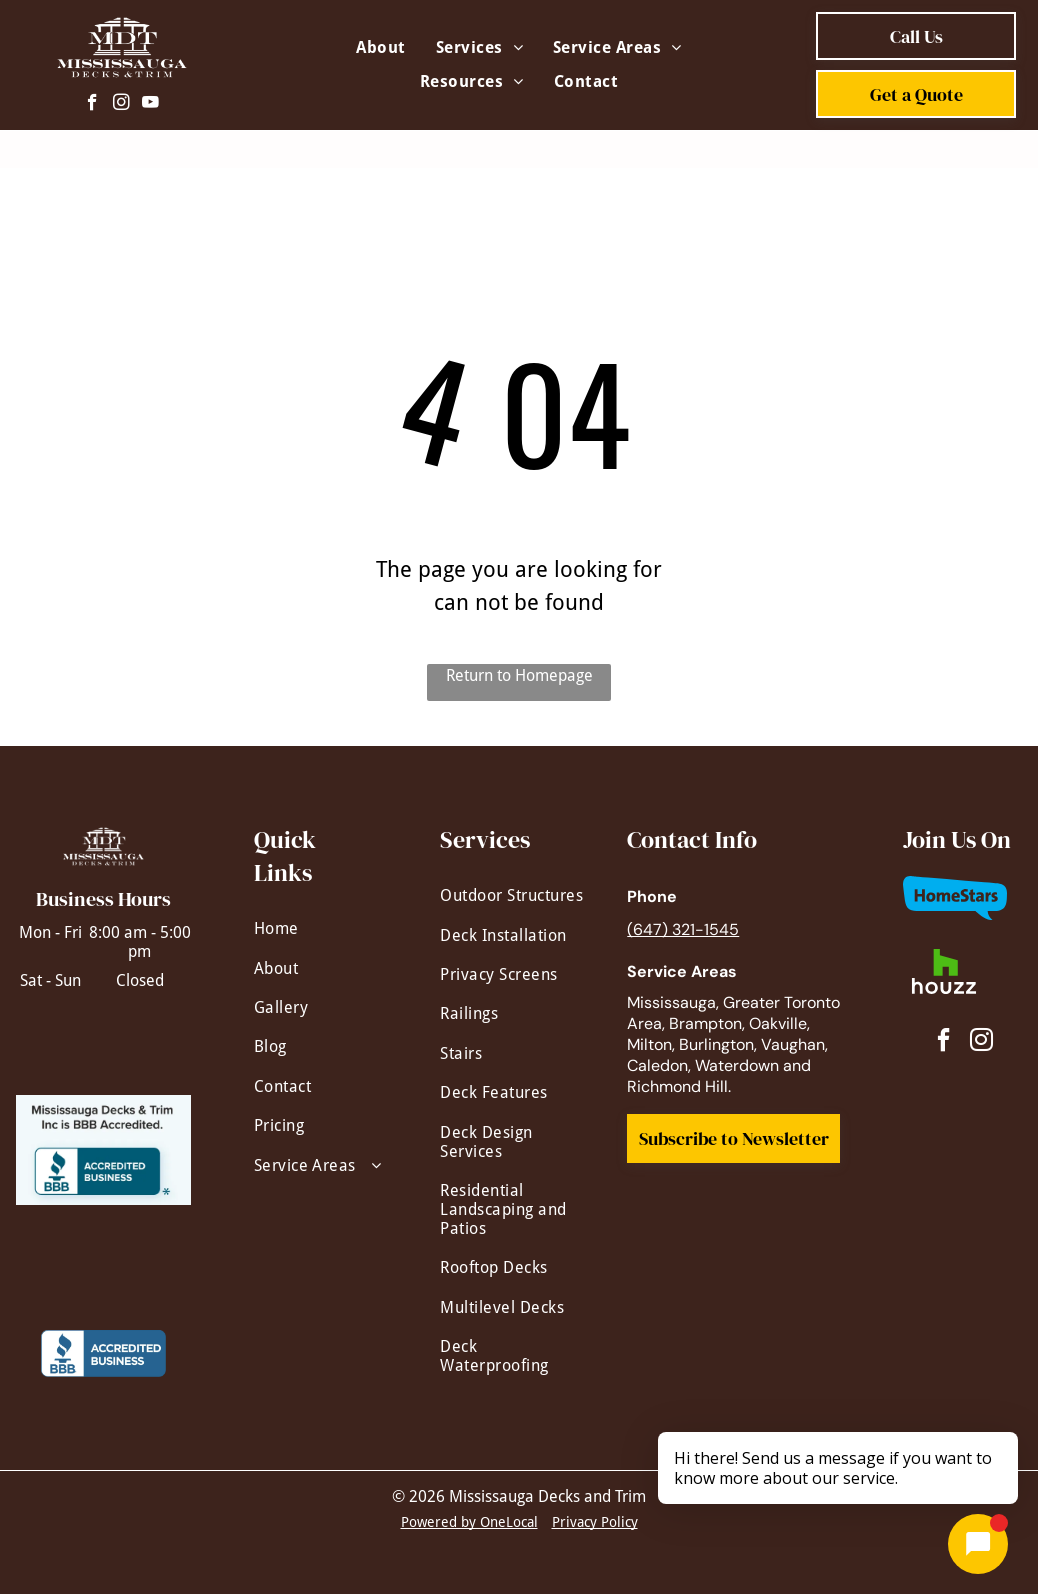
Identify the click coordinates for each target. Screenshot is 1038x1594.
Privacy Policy (595, 1522)
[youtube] (150, 105)
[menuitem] (380, 48)
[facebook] (92, 105)
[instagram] (121, 105)
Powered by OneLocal (469, 1522)
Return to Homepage (519, 675)
